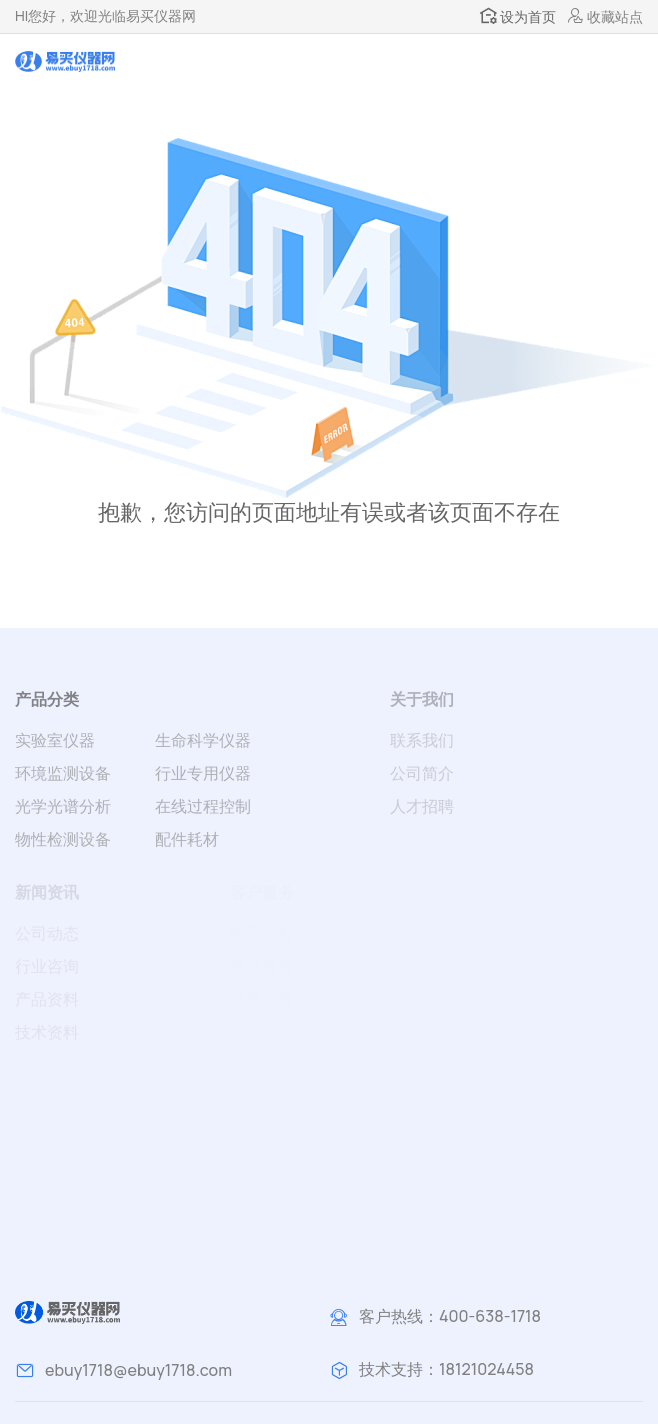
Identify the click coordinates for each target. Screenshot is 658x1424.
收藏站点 (605, 16)
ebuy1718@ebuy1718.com (138, 1370)
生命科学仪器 (203, 740)
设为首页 (518, 16)
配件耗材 (187, 839)
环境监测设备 (63, 773)
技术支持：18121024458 (446, 1369)
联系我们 (422, 740)
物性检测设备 (63, 839)
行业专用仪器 (203, 773)
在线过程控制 (203, 806)
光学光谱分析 (63, 806)
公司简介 (422, 773)
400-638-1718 (490, 1316)
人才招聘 (422, 806)
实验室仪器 (55, 740)
